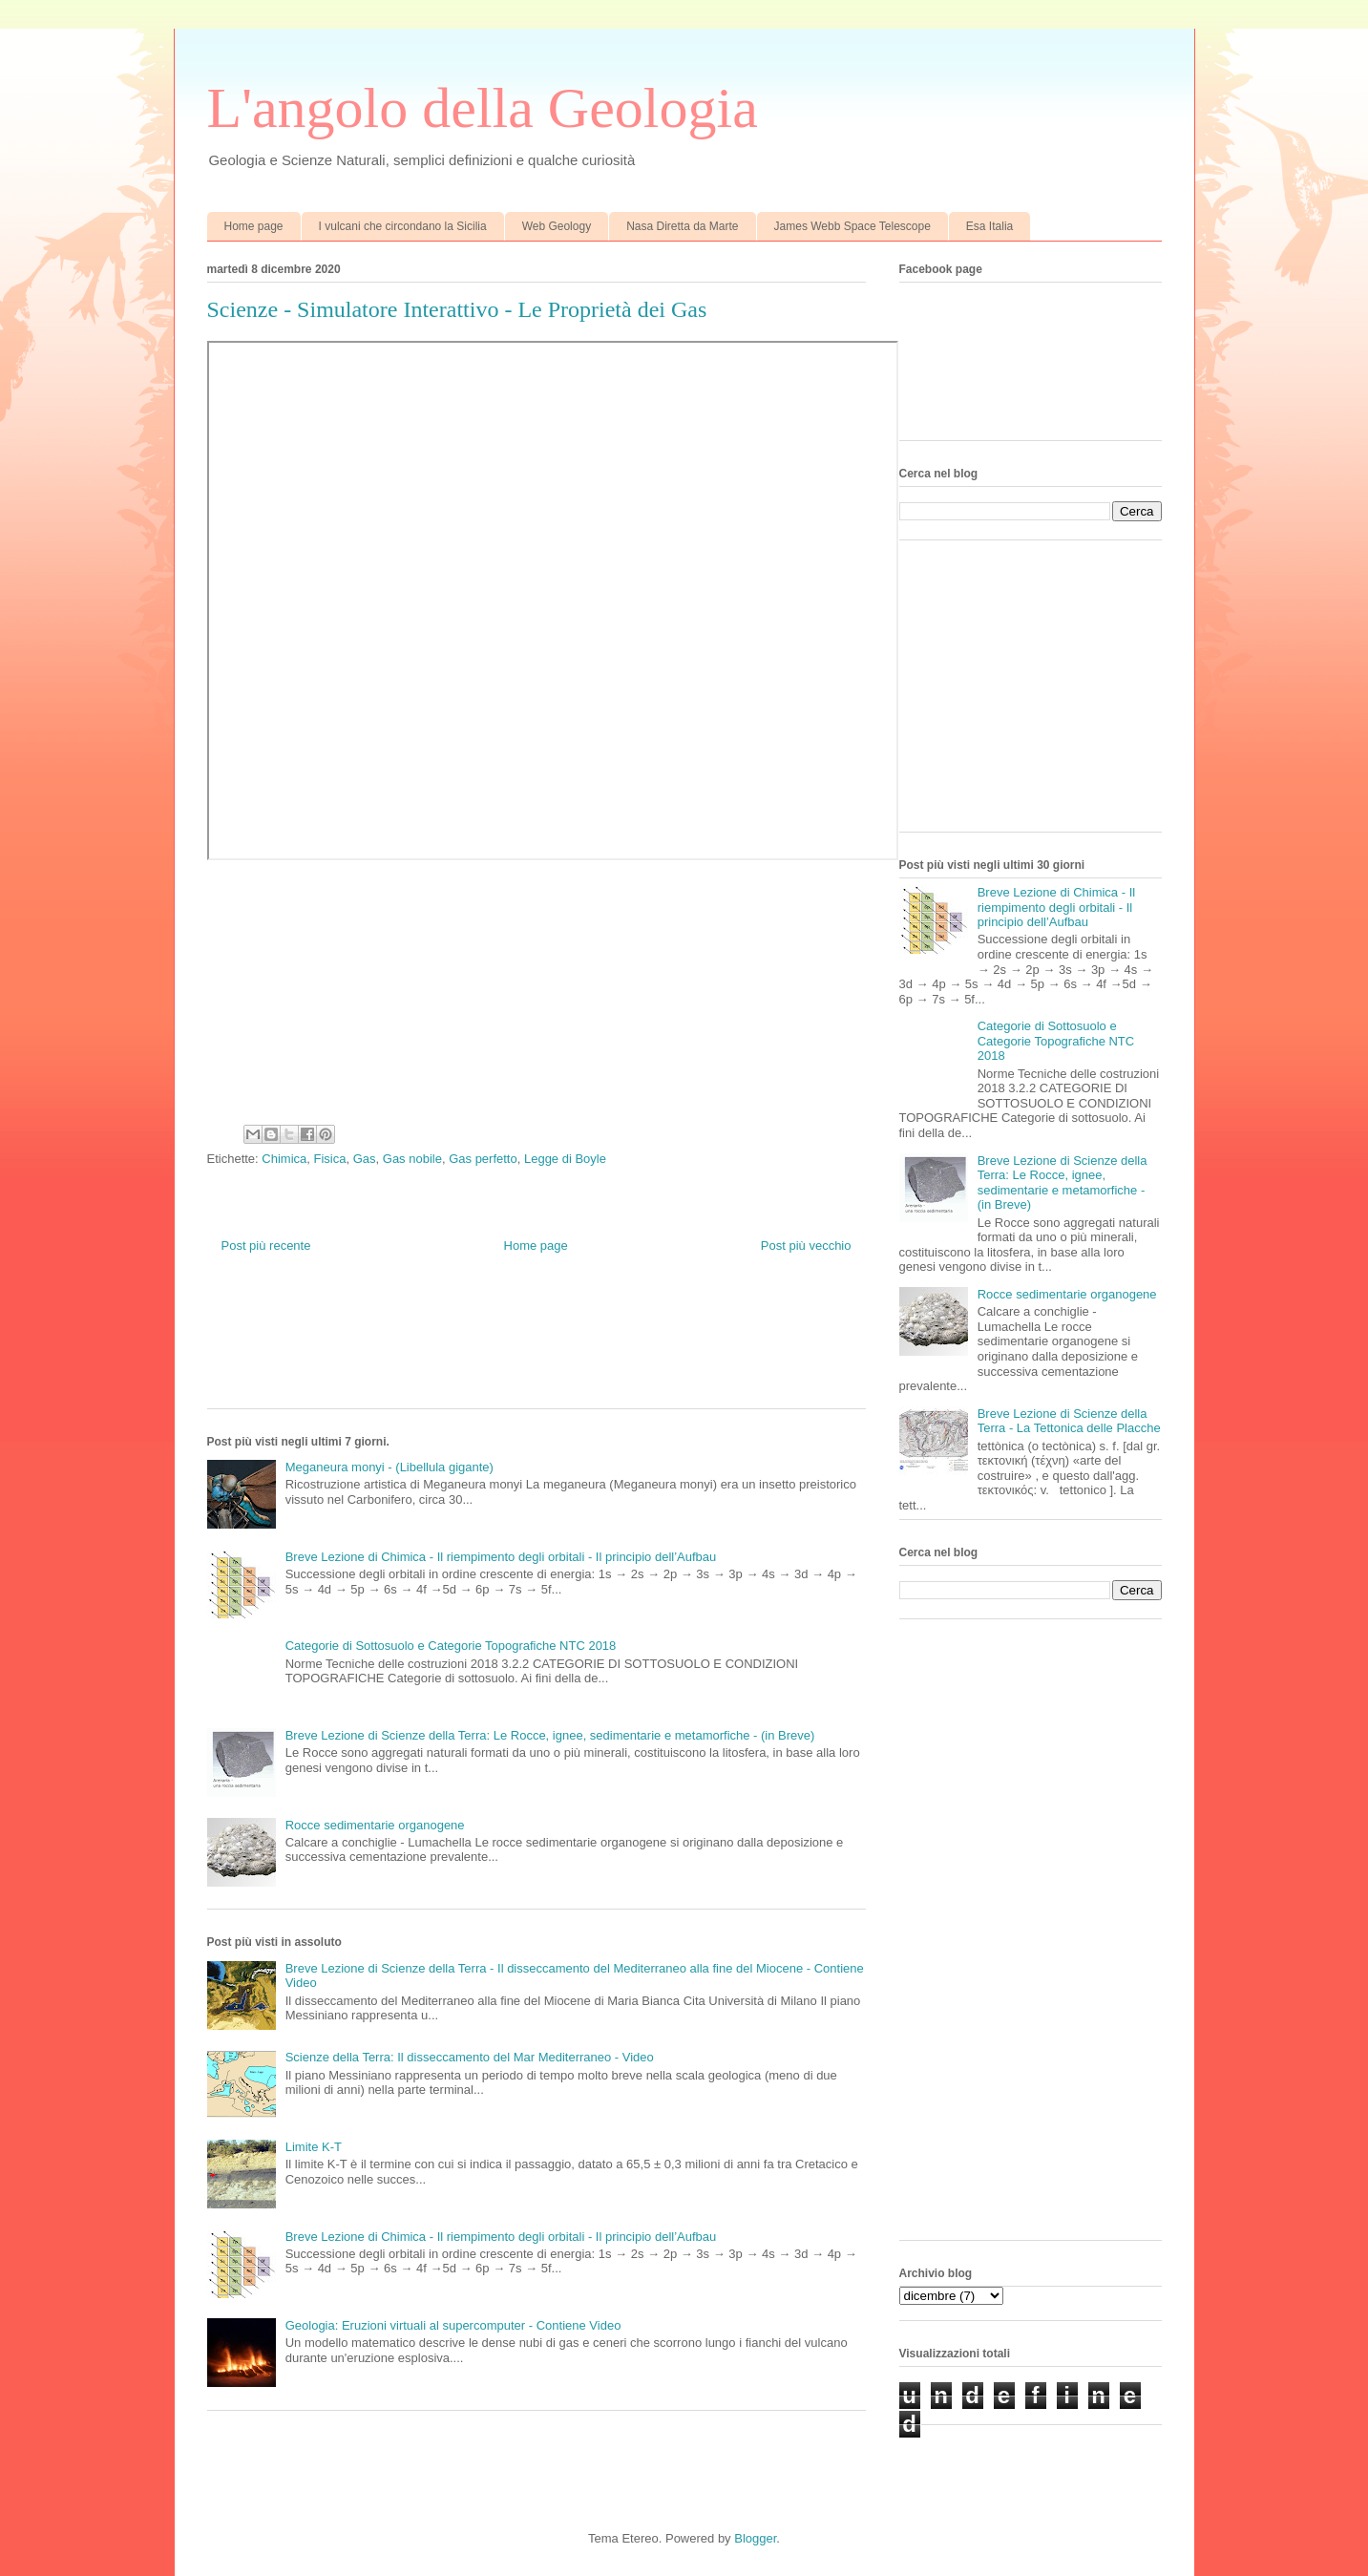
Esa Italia (989, 226)
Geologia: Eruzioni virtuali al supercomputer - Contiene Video (453, 2325)
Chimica (284, 1158)
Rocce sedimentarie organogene (375, 1825)
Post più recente (266, 1245)
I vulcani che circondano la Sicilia (403, 226)
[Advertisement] (554, 1345)
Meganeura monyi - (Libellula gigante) (389, 1467)
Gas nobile (412, 1158)
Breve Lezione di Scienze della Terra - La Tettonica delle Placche (1069, 1421)
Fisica (330, 1158)
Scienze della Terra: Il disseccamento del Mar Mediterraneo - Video (469, 2057)
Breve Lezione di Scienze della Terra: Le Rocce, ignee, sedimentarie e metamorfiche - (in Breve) (550, 1735)
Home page (254, 226)
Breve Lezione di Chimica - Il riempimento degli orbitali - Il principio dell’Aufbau (501, 1557)
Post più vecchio (806, 1245)
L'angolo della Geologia (482, 107)
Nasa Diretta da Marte (682, 226)
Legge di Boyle (565, 1158)
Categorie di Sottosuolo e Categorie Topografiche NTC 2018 (451, 1645)
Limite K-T (313, 2147)
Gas (364, 1158)
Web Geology (557, 226)
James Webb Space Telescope (852, 226)
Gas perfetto (483, 1158)
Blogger (755, 2538)
